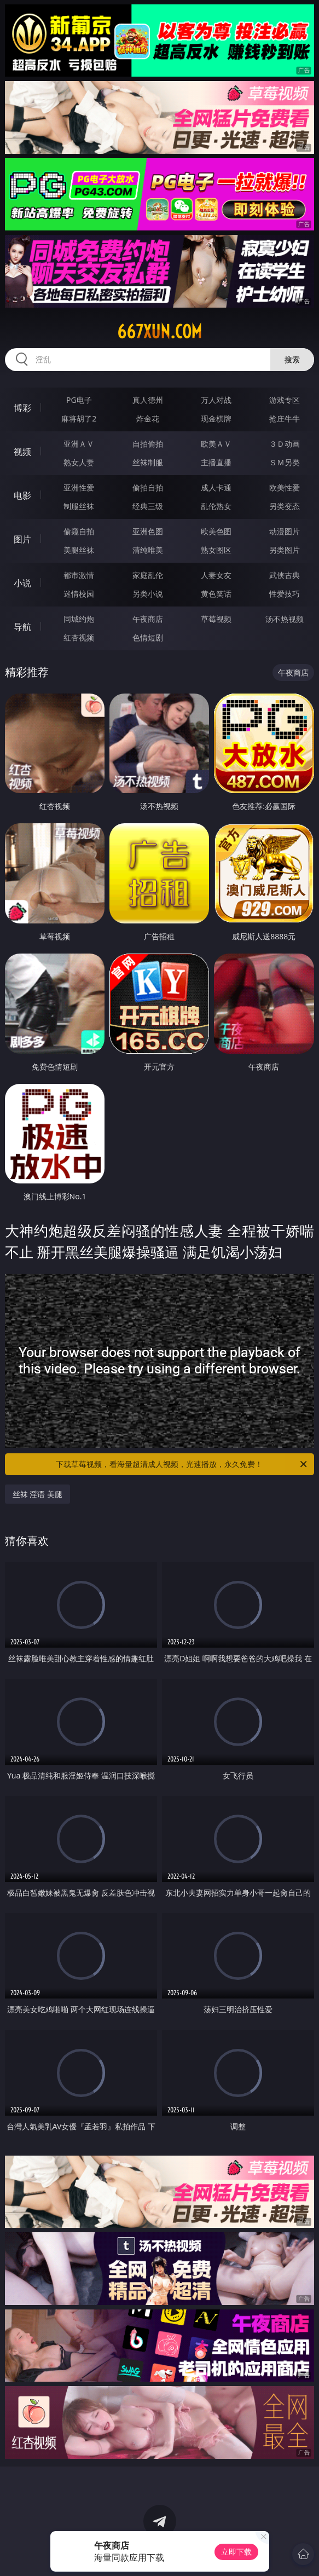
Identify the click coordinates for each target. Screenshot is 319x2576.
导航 (22, 627)
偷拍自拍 (147, 487)
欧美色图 (216, 531)
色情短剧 (147, 637)
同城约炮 (78, 619)
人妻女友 (216, 575)
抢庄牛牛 (284, 418)
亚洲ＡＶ (78, 443)
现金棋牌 (216, 418)
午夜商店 (147, 619)
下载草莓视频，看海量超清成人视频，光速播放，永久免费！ (182, 1464)
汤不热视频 (284, 619)
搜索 (292, 359)
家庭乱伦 (147, 575)
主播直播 (216, 462)
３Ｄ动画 (284, 443)
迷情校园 (78, 593)
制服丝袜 (78, 506)
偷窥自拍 (78, 531)
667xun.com (159, 332)
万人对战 (216, 400)
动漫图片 (284, 531)
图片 (22, 539)
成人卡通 (216, 487)
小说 (22, 583)
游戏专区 (284, 400)
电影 (22, 495)
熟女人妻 (78, 462)
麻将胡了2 (78, 418)
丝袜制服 (147, 462)
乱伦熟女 (216, 506)
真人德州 (147, 400)
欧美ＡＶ (216, 443)
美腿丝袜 (78, 550)
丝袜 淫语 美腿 (37, 1494)
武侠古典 (284, 575)
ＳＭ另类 (284, 462)
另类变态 (284, 506)
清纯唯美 (147, 550)
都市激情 (78, 575)
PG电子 (79, 400)
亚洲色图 (147, 531)
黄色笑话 (216, 593)
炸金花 (147, 418)
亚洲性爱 (78, 487)
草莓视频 (216, 619)
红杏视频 (78, 637)
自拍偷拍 (147, 443)
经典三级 (147, 506)
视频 (22, 452)
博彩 (22, 408)
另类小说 (147, 593)
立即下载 (236, 2551)
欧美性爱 (284, 487)
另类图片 (284, 550)
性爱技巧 (284, 593)
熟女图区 (216, 550)
